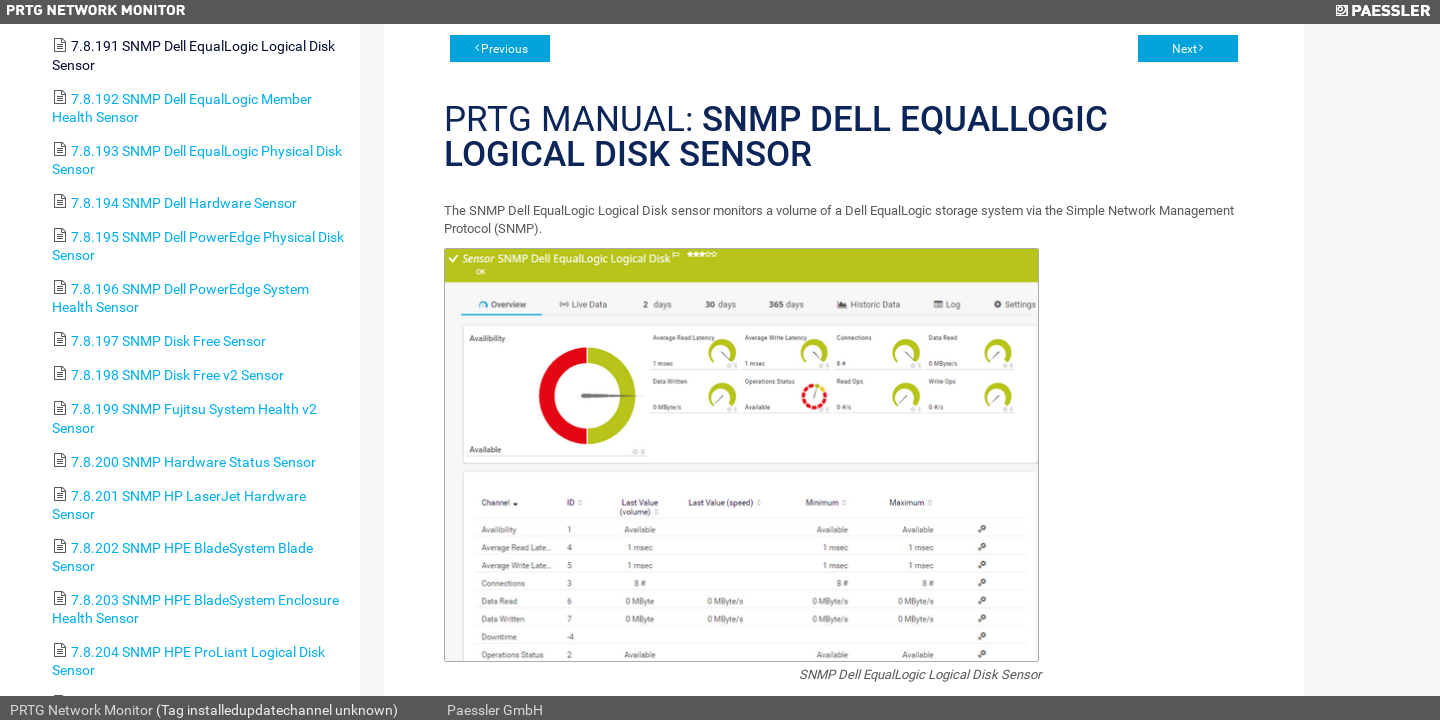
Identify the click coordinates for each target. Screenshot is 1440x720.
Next (1184, 49)
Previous (504, 49)
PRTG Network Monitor (81, 710)
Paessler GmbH (495, 710)
